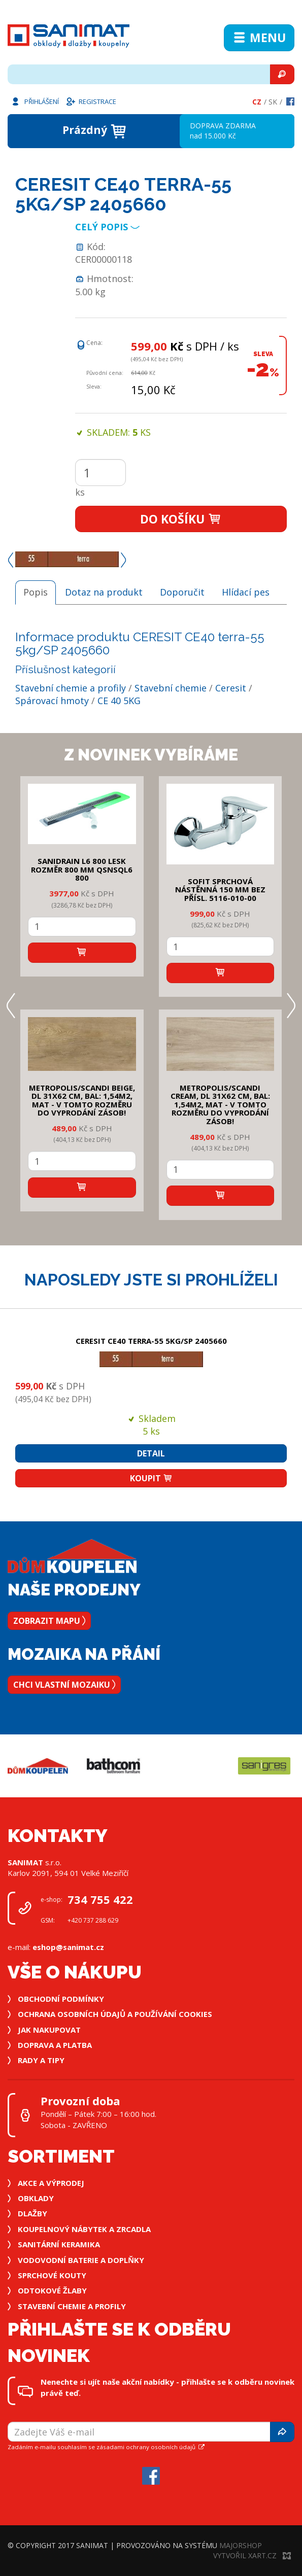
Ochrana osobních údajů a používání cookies (115, 2014)
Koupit (151, 1478)
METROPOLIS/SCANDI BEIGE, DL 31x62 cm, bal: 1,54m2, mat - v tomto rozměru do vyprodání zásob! (82, 1100)
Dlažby (32, 2213)
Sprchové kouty (52, 2275)
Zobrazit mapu (49, 1620)
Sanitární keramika (59, 2244)
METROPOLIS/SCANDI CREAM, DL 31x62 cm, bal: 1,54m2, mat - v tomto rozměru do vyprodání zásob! (220, 1104)
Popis (35, 592)
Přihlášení (34, 101)
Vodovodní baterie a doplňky (81, 2260)
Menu (259, 37)
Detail (151, 1453)
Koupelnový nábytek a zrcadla (84, 2229)
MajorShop (240, 2545)
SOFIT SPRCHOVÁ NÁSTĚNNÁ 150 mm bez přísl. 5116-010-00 (220, 889)
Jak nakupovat (49, 2030)
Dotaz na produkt (104, 592)
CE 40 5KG (119, 700)
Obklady (36, 2198)
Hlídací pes (246, 592)
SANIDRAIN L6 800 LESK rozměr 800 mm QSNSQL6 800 (81, 869)
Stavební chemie (171, 688)
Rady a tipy (41, 2060)
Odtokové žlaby (52, 2290)
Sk (273, 102)
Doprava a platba (55, 2045)
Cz (256, 102)
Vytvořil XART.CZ (252, 2555)
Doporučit (182, 592)
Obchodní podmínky (61, 1999)
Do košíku (181, 519)
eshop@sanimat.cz (68, 1947)
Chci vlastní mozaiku (64, 1684)
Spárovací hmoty (52, 700)
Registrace (91, 101)
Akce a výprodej (51, 2183)
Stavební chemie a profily (70, 688)
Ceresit (230, 688)
